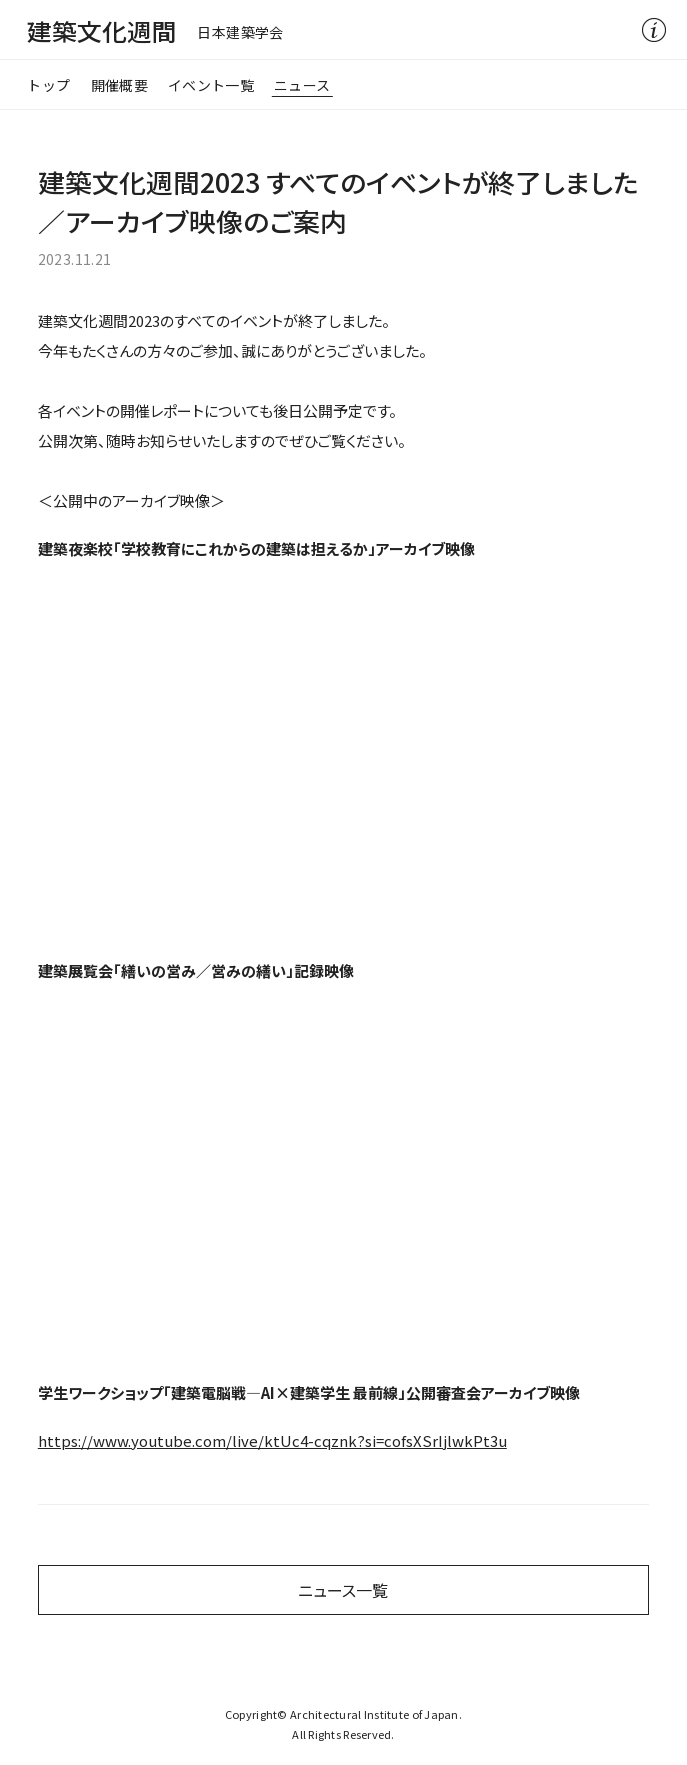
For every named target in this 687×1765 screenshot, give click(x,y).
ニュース (302, 85)
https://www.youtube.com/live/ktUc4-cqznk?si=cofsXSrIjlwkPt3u (272, 1440)
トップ (48, 85)
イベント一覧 (211, 85)
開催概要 (119, 85)
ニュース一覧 (343, 1590)
